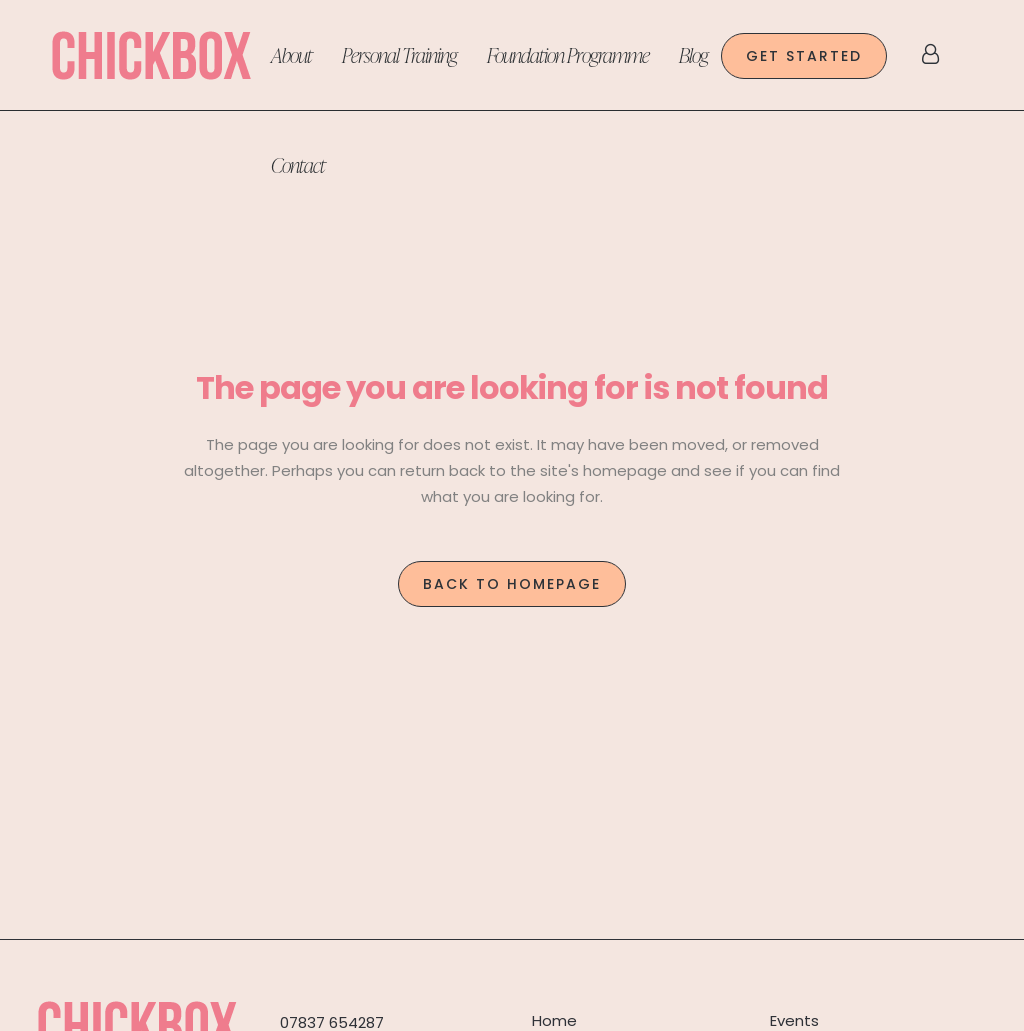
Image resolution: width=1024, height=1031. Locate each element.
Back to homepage (512, 584)
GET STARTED (804, 56)
